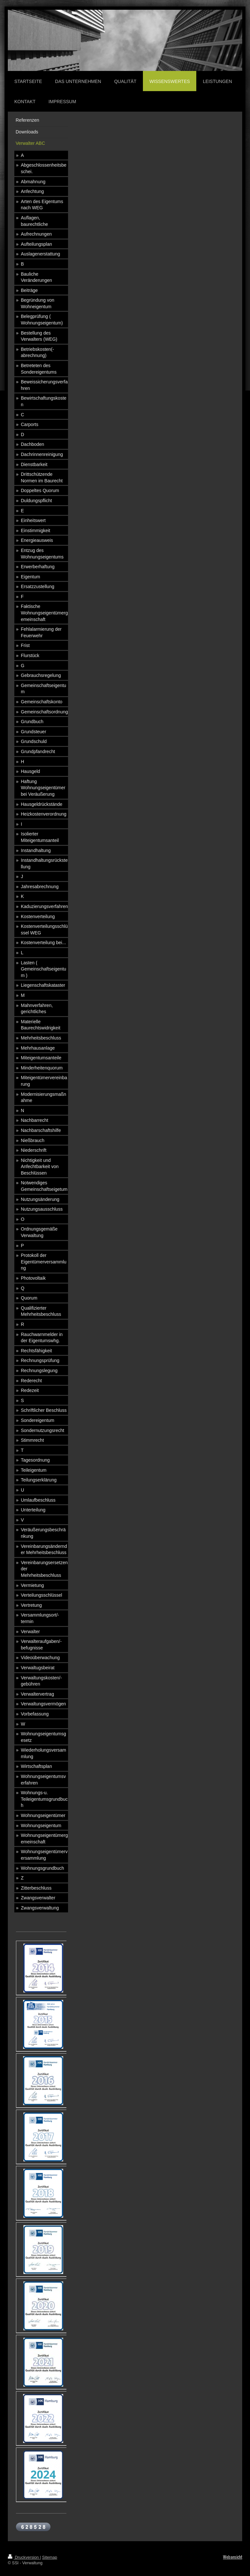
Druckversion (24, 2557)
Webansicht (232, 2557)
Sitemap (49, 2557)
